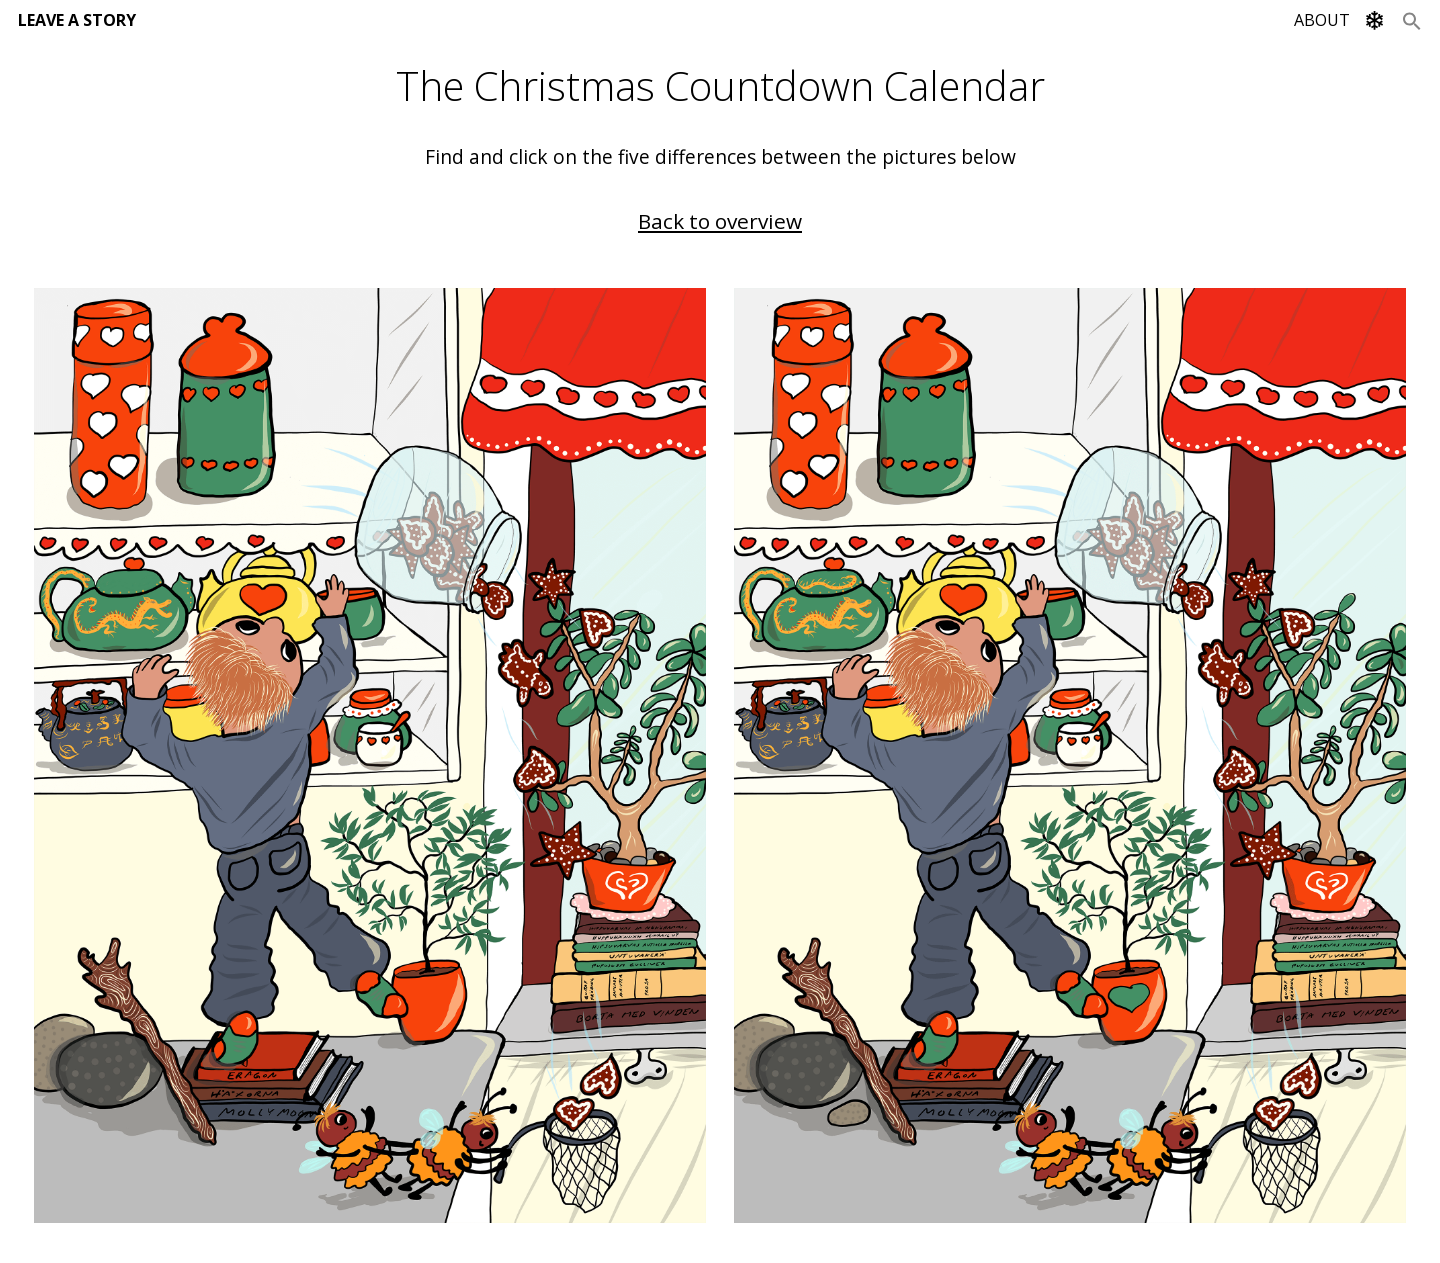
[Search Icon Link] (1412, 20)
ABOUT (1322, 20)
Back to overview (720, 221)
